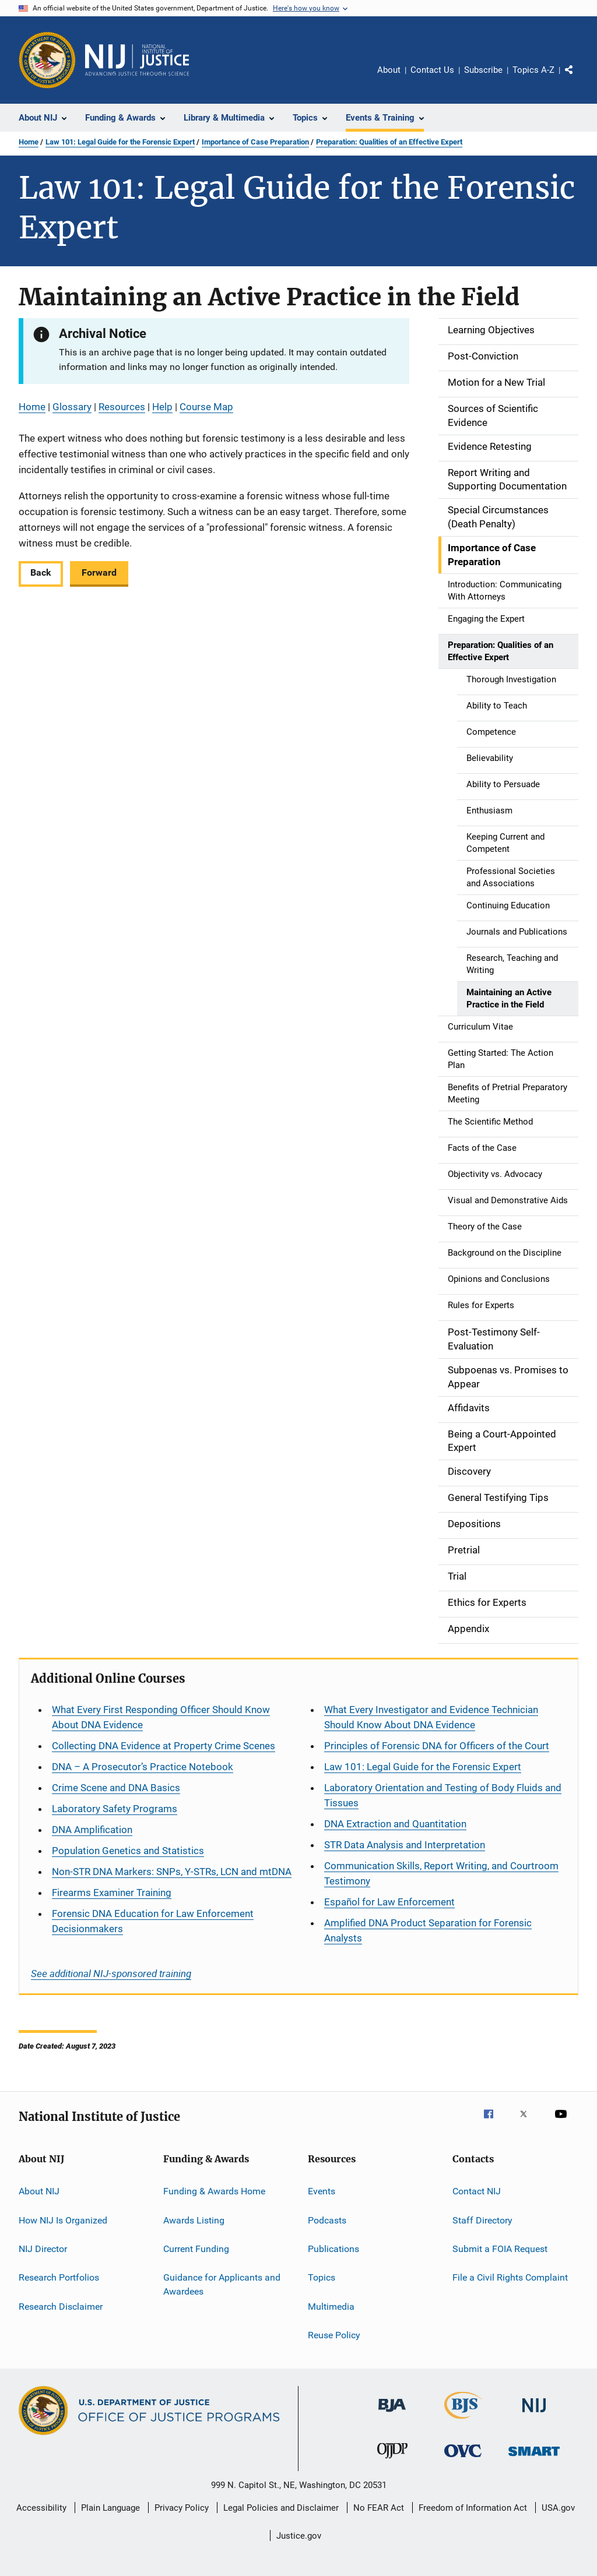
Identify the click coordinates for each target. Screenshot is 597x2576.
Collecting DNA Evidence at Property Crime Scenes (163, 1746)
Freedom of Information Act (473, 2508)
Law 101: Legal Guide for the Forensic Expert (120, 142)
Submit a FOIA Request (499, 2248)
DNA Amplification (92, 1829)
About (389, 70)
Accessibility (41, 2508)
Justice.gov (298, 2536)
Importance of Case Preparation (255, 142)
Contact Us (432, 70)
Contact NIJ (476, 2191)
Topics (321, 2277)
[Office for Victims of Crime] (463, 2459)
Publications (333, 2248)
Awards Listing (193, 2220)
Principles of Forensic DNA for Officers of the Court (436, 1746)
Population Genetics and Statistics (128, 1850)
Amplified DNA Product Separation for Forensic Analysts (428, 1930)
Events (321, 2191)
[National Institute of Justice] (534, 2414)
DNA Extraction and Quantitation (395, 1824)
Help (162, 407)
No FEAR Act (378, 2508)
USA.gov (558, 2508)
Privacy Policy (181, 2508)
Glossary (72, 407)
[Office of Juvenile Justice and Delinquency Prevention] (392, 2461)
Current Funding (196, 2248)
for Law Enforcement (389, 1902)
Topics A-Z (533, 70)
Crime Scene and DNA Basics (116, 1787)
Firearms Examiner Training (111, 1892)
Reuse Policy (334, 2335)
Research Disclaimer (61, 2306)
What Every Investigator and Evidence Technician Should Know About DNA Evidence (431, 1717)
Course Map (206, 407)
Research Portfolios (59, 2277)
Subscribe (483, 70)
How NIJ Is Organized (63, 2220)
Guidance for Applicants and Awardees (221, 2284)
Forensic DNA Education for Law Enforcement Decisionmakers (153, 1921)
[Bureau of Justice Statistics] (463, 2421)
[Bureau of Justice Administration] (392, 2414)
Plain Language (110, 2508)
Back (40, 572)
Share (578, 78)
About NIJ (39, 2191)
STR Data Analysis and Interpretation (404, 1845)
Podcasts (327, 2220)
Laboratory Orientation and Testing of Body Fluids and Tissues (442, 1795)
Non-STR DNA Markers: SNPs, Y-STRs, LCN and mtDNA (172, 1871)
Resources (122, 407)
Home (28, 142)
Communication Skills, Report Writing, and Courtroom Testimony (441, 1873)
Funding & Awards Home (214, 2191)
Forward (99, 572)
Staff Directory (482, 2220)
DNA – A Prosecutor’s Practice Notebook (142, 1766)
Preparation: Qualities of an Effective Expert (389, 142)
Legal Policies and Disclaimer (281, 2508)
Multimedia (331, 2306)
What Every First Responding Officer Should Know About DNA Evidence (161, 1717)
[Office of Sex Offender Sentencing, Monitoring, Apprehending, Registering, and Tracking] (534, 2458)
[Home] (137, 60)
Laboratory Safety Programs (114, 1808)
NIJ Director (43, 2248)
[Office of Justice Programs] (47, 60)
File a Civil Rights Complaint (510, 2277)
